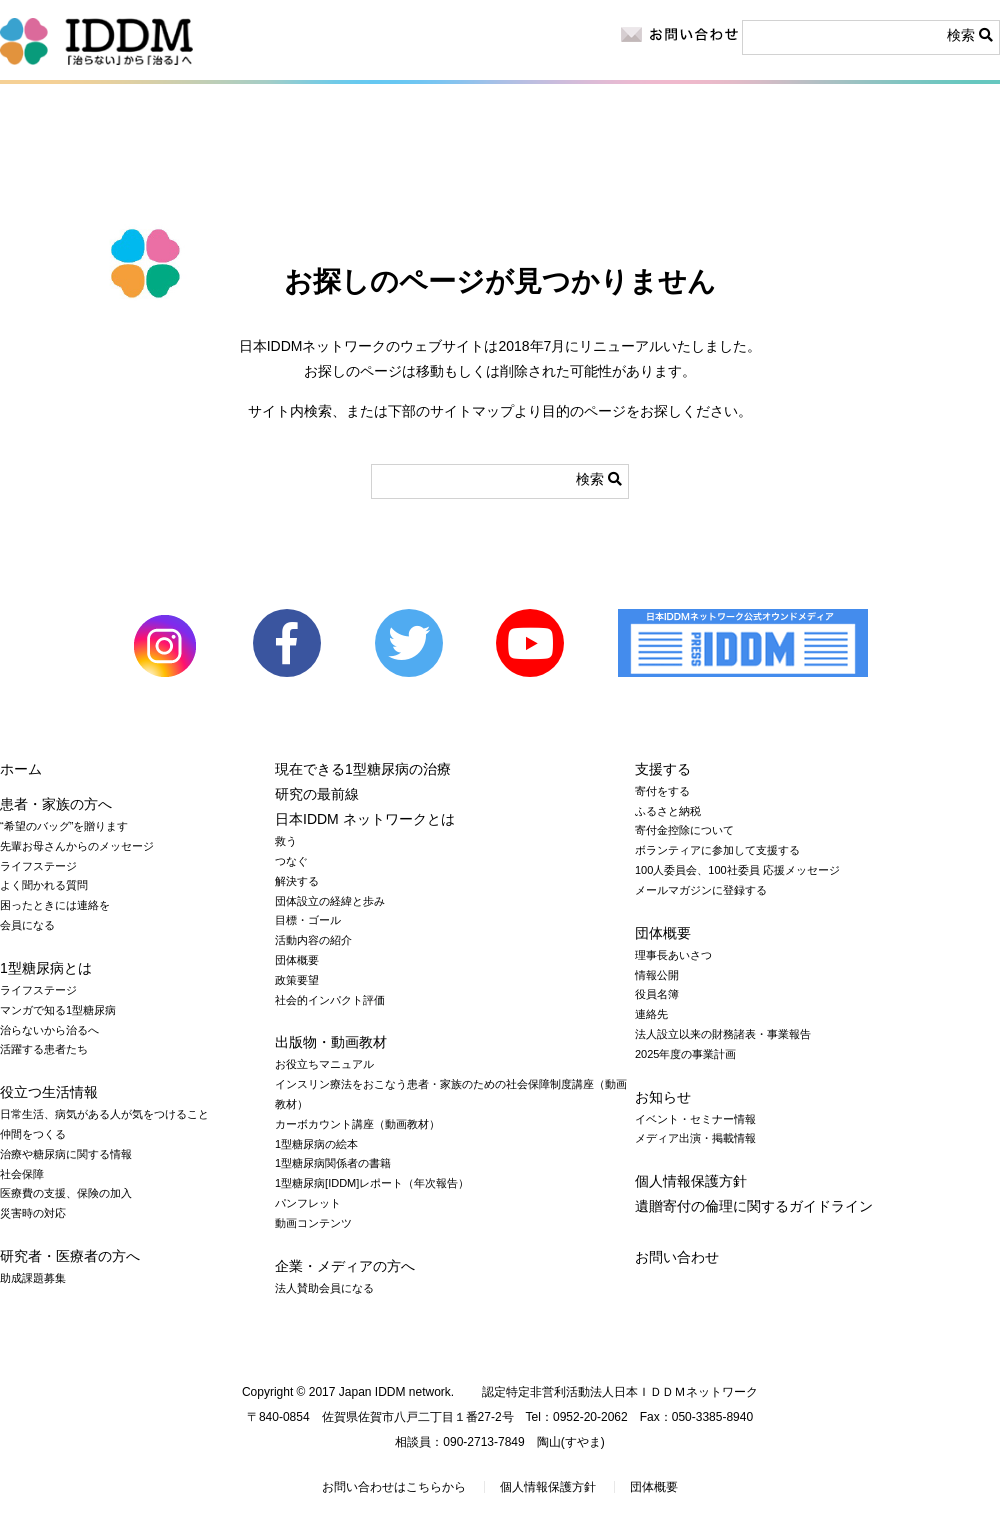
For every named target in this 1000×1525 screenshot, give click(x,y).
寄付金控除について (684, 830)
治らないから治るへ (49, 1030)
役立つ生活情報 (242, 174)
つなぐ (291, 861)
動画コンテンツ (313, 1223)
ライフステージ (38, 866)
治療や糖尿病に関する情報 (66, 1154)
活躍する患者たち (44, 1049)
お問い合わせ (677, 1257)
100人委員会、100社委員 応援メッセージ (737, 870)
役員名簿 (657, 994)
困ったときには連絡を (55, 905)
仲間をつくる (33, 1134)
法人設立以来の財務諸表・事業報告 (723, 1034)
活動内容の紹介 (313, 940)
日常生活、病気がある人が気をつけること (104, 1114)
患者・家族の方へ (100, 120)
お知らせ (705, 120)
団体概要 (297, 960)
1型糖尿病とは (72, 174)
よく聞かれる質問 (44, 885)
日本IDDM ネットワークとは (697, 174)
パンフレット (308, 1203)
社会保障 (22, 1174)
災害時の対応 (33, 1213)
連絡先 (651, 1014)
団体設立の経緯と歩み (330, 901)
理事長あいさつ (673, 955)
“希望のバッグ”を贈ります (64, 826)
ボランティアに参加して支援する (717, 850)
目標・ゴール (308, 920)
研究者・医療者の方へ (312, 120)
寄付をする (897, 147)
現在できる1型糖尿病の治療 (363, 769)
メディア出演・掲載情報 (695, 1138)
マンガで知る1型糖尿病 (58, 1010)
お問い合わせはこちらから (394, 1487)
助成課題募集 (33, 1278)
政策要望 (297, 980)
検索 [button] (970, 35)
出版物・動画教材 (541, 174)
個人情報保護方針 (691, 1181)
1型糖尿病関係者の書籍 (333, 1163)
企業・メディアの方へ (519, 120)
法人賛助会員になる (324, 1288)
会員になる (27, 925)
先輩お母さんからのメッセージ (77, 846)
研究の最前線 (404, 174)
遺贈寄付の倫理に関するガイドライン (754, 1206)
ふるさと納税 (668, 811)
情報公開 (657, 975)
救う (286, 841)
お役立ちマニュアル (324, 1064)
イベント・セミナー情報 (695, 1119)
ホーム (21, 769)
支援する (663, 769)
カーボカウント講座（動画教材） (357, 1124)
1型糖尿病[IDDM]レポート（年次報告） (372, 1183)
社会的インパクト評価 (330, 1000)
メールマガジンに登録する (701, 890)
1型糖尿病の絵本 (316, 1144)
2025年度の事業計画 (685, 1054)
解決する (297, 881)
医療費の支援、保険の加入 (66, 1193)
